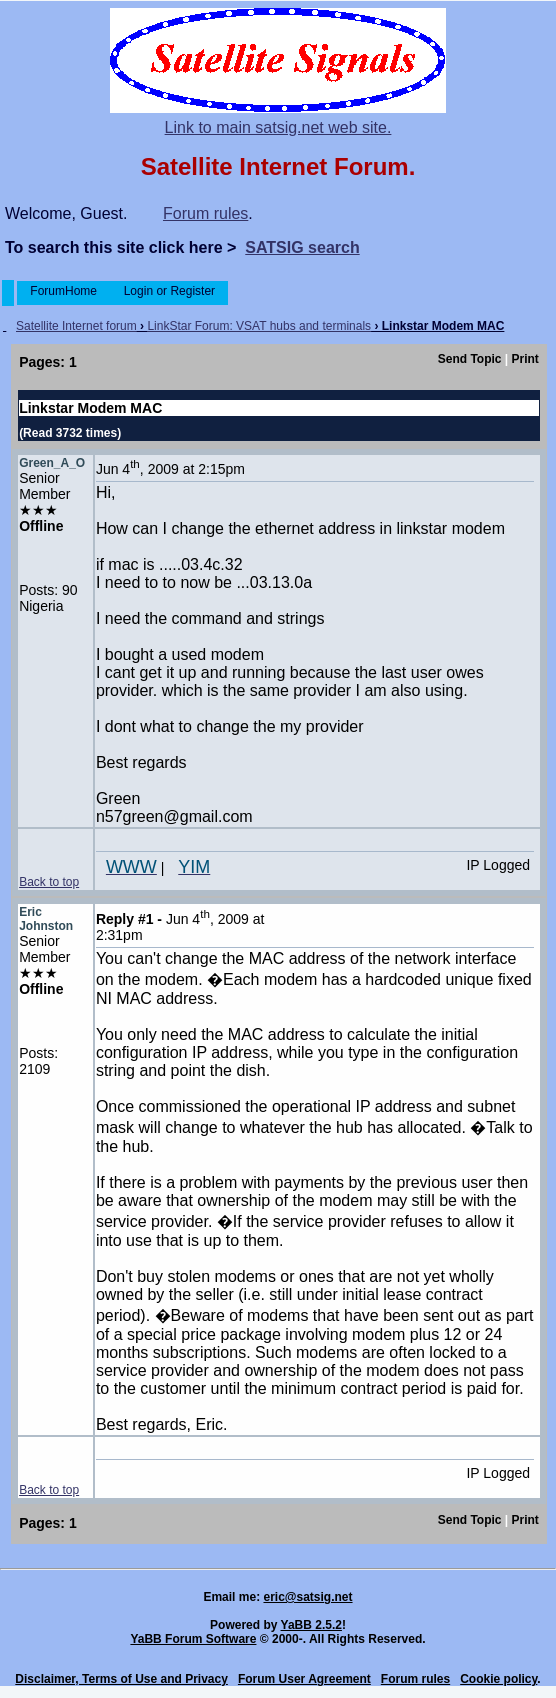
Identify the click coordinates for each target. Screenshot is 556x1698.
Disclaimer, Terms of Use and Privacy (121, 1679)
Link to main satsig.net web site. (278, 127)
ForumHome (63, 291)
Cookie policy (498, 1679)
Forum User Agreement (304, 1679)
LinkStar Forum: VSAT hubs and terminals (259, 326)
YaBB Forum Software (193, 1639)
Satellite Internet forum (76, 326)
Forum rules (205, 213)
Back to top (49, 882)
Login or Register (169, 291)
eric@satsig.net (307, 1597)
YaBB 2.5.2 (311, 1625)
